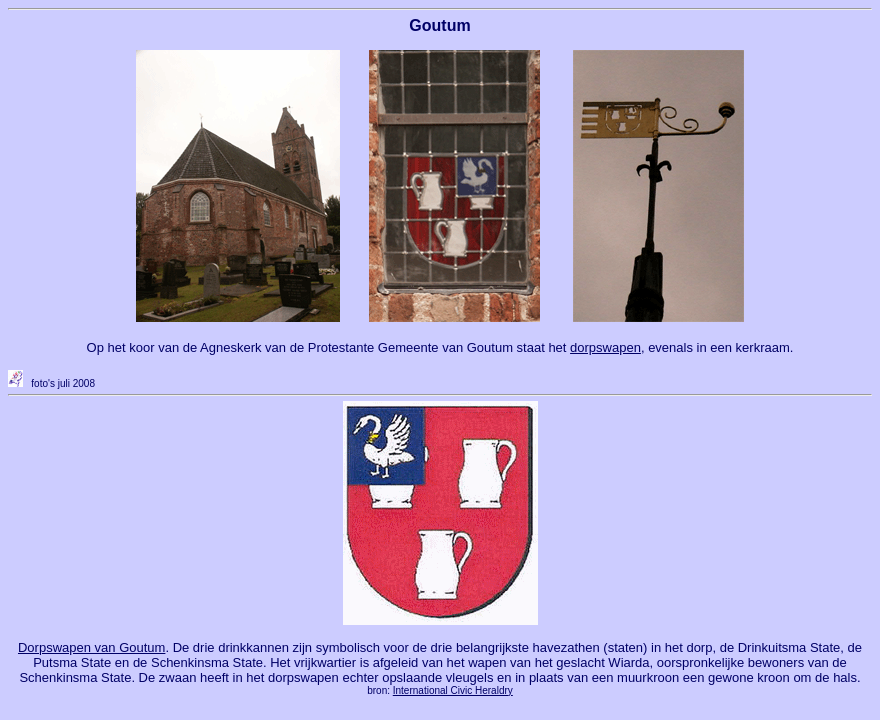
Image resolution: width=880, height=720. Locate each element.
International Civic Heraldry (453, 690)
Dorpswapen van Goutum (91, 647)
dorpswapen (605, 347)
